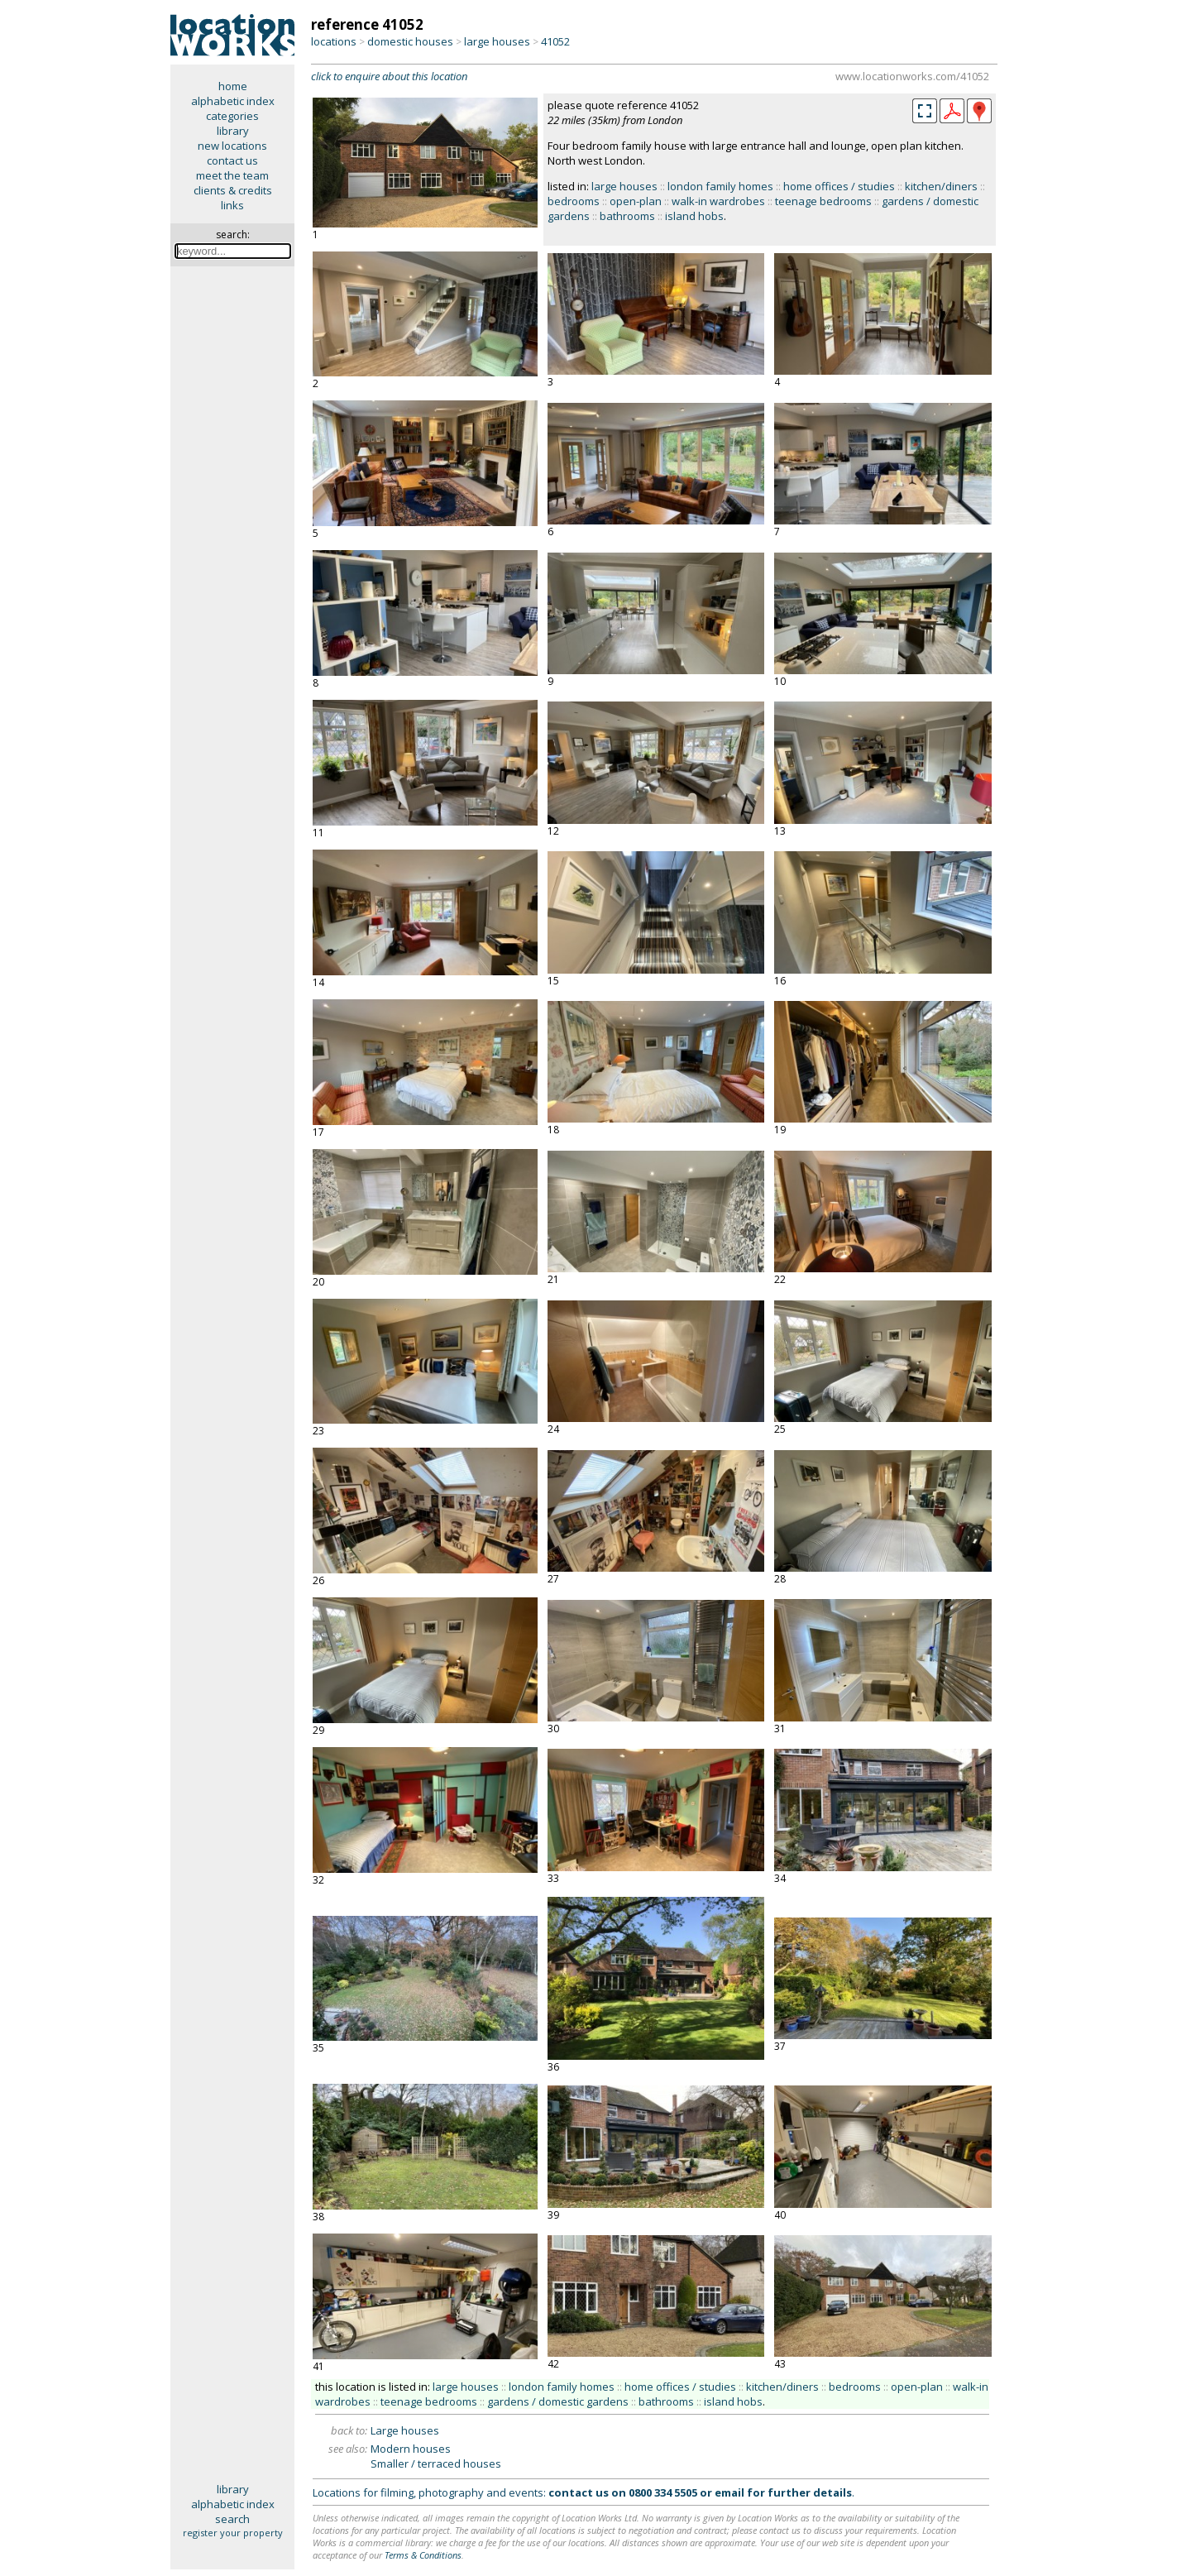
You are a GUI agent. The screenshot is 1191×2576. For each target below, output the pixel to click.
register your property (233, 2532)
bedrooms (574, 201)
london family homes (720, 186)
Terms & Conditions (423, 2555)
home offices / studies (839, 186)
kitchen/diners (941, 186)
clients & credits (233, 190)
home (232, 86)
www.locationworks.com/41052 (912, 76)
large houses (497, 41)
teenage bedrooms (823, 201)
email (729, 2492)
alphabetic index (233, 100)
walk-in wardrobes (718, 201)
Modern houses (411, 2448)
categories (232, 115)
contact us (232, 160)
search (232, 2518)
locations (333, 41)
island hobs (694, 215)
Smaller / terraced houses (436, 2463)
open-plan (636, 201)
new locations (232, 145)
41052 (555, 41)
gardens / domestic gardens (558, 2401)
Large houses (405, 2430)
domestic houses (410, 41)
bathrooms (627, 215)
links (232, 205)
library (233, 130)
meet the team (232, 175)
